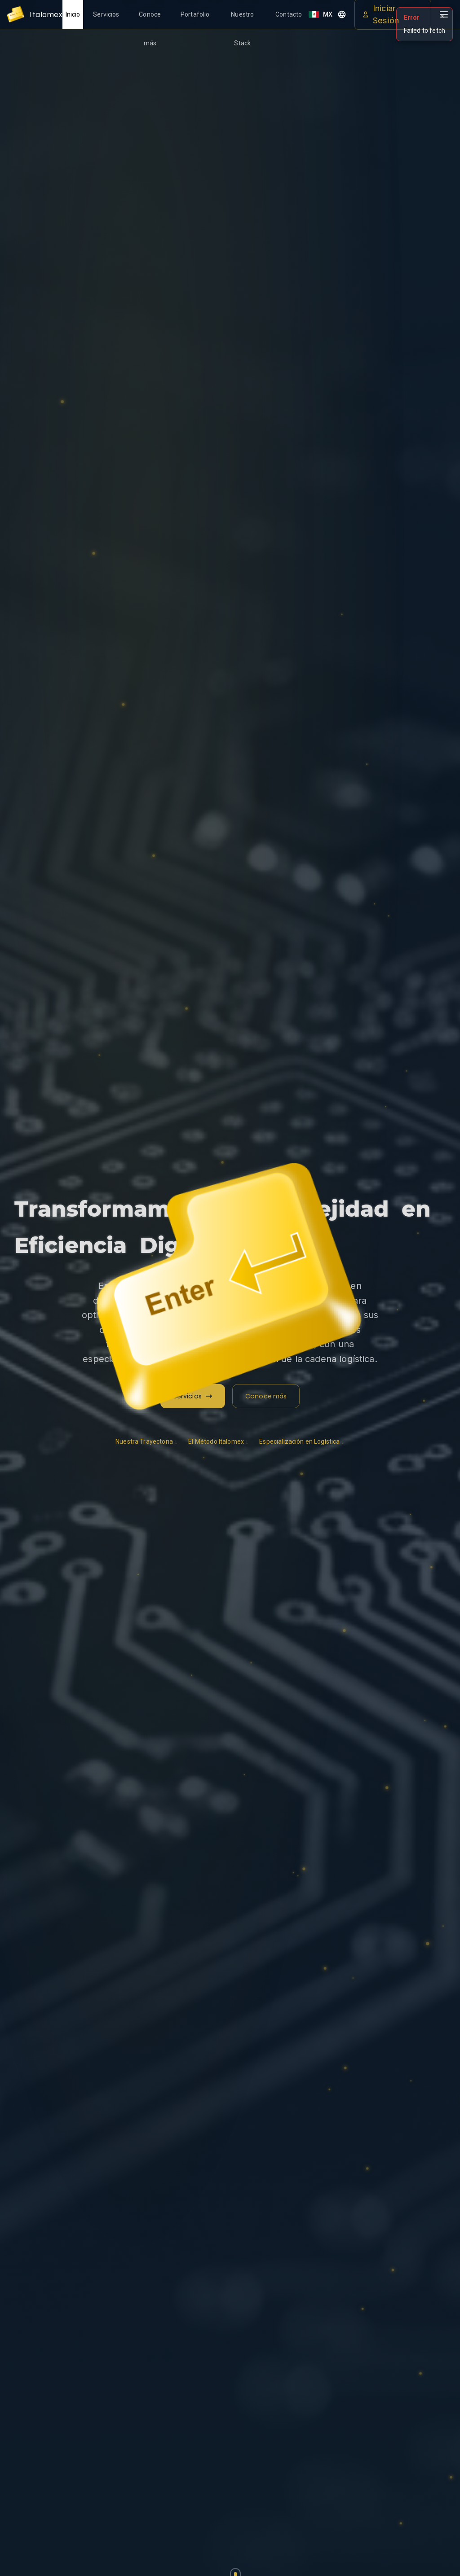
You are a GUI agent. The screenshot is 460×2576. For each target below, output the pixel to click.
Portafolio (195, 14)
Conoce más (150, 20)
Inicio (73, 14)
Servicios (106, 14)
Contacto (288, 14)
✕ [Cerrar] (442, 16)
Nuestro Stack (242, 20)
